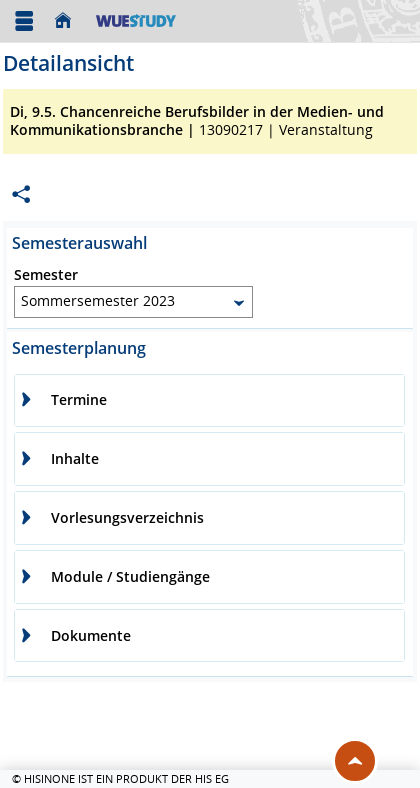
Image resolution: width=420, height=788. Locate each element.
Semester (46, 275)
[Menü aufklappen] (24, 21)
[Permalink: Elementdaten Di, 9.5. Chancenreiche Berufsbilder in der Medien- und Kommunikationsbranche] (21, 194)
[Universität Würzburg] (136, 20)
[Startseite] (68, 21)
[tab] (209, 401)
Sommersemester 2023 (98, 300)
